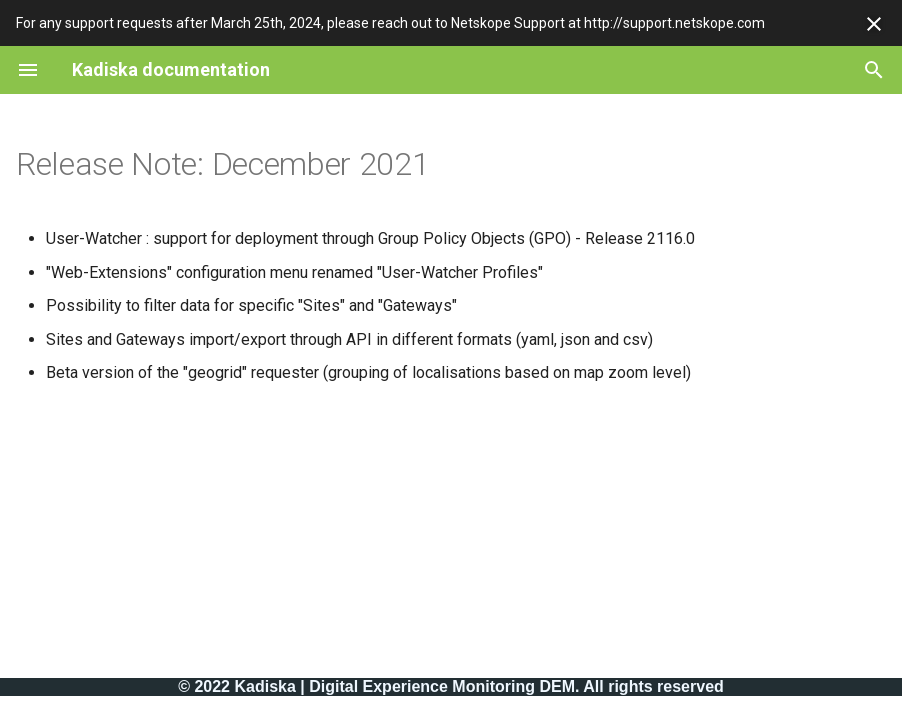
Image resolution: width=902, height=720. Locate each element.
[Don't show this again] (874, 24)
